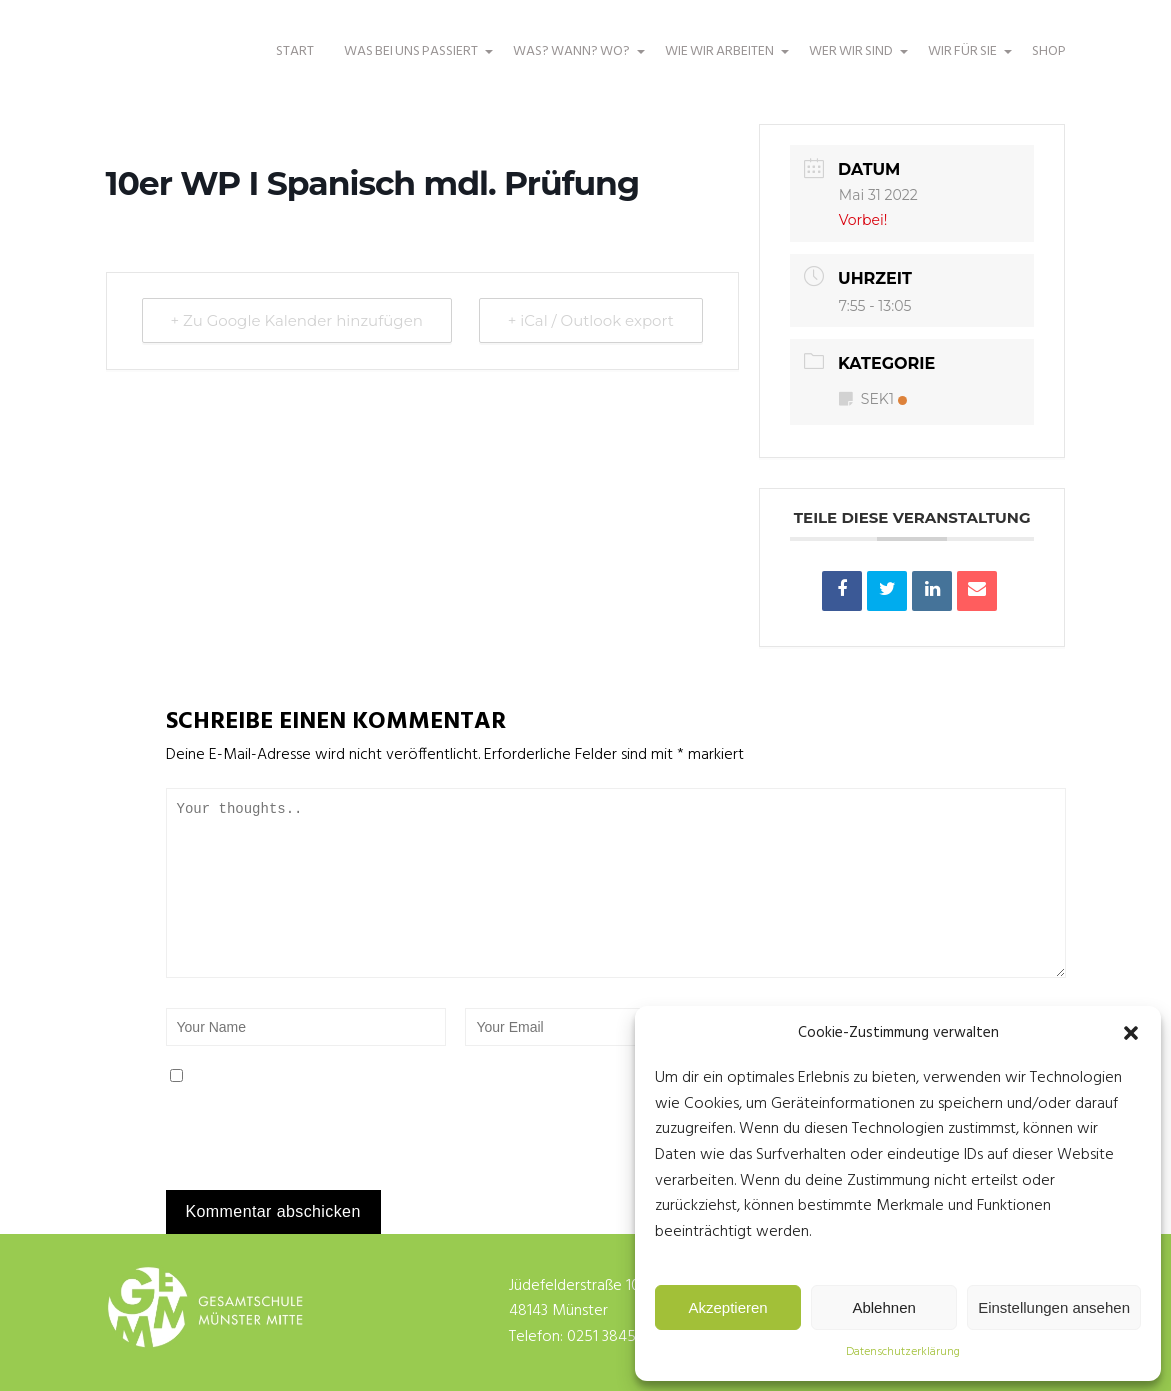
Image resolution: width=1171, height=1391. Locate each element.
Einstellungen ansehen (1054, 1307)
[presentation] (303, 1147)
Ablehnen (883, 1307)
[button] (1131, 1033)
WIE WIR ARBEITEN (722, 61)
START (295, 51)
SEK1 (873, 399)
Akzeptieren (727, 1307)
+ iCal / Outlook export (591, 320)
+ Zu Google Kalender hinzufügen (297, 320)
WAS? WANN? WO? (574, 61)
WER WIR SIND (853, 61)
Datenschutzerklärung (903, 1352)
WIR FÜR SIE (965, 61)
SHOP (1049, 51)
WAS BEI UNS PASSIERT (413, 61)
